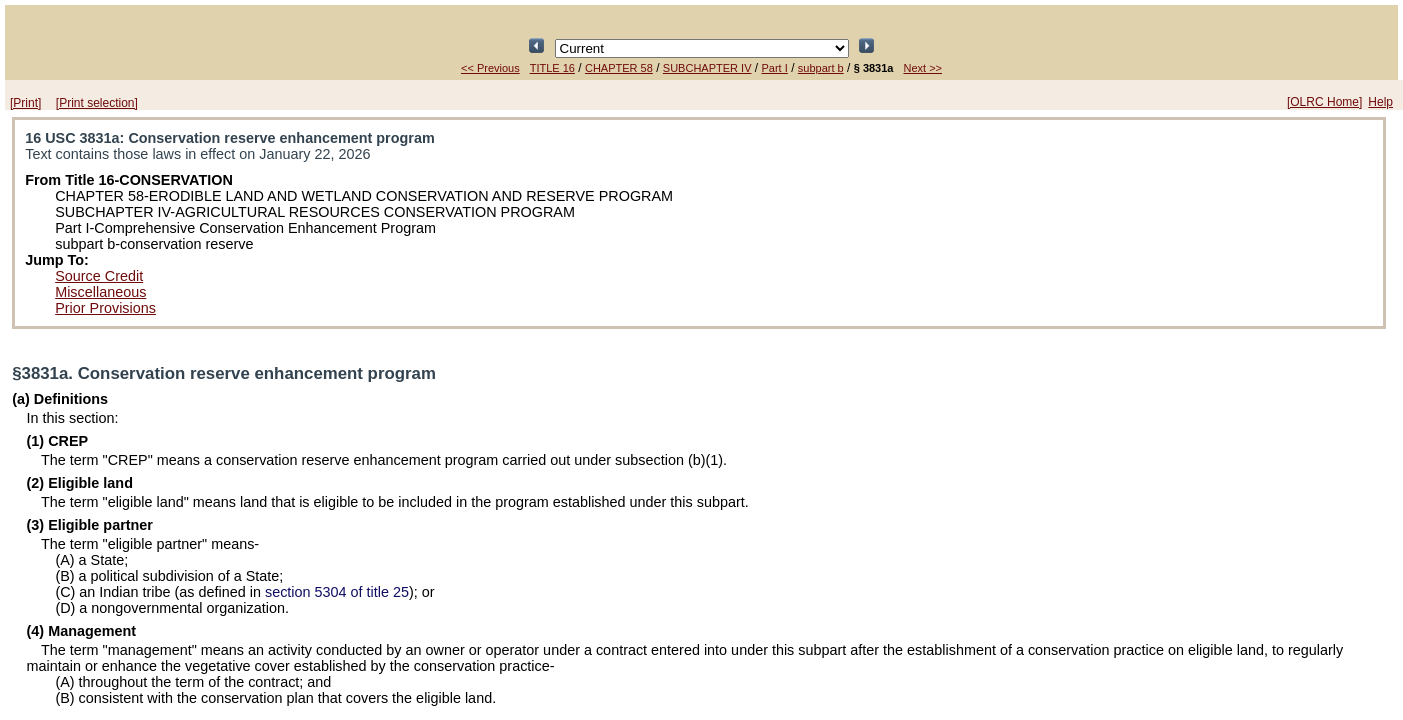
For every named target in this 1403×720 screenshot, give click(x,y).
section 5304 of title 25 (337, 592)
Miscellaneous (100, 292)
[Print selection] (97, 103)
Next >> (922, 68)
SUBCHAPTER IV (707, 68)
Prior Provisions (105, 308)
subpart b (821, 68)
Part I (775, 68)
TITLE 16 (552, 68)
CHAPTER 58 (619, 68)
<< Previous (490, 68)
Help (1380, 102)
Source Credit (99, 276)
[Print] (25, 103)
